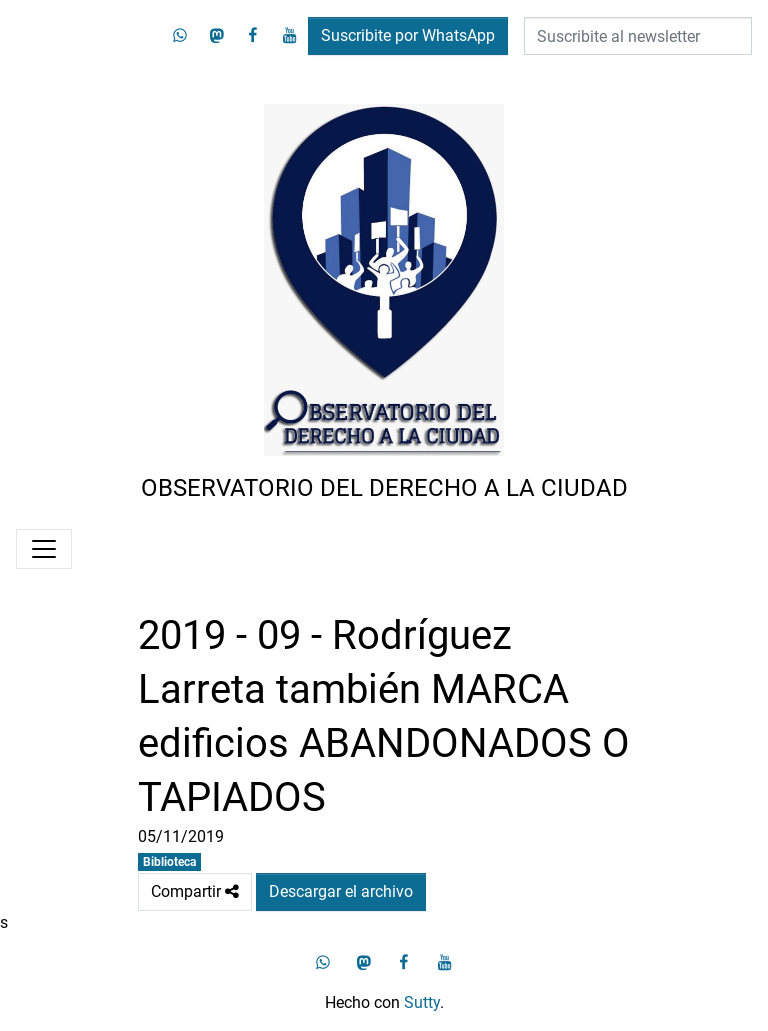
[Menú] (44, 549)
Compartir (195, 892)
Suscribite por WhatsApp (408, 35)
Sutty (422, 1002)
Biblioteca (169, 862)
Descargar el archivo (341, 891)
